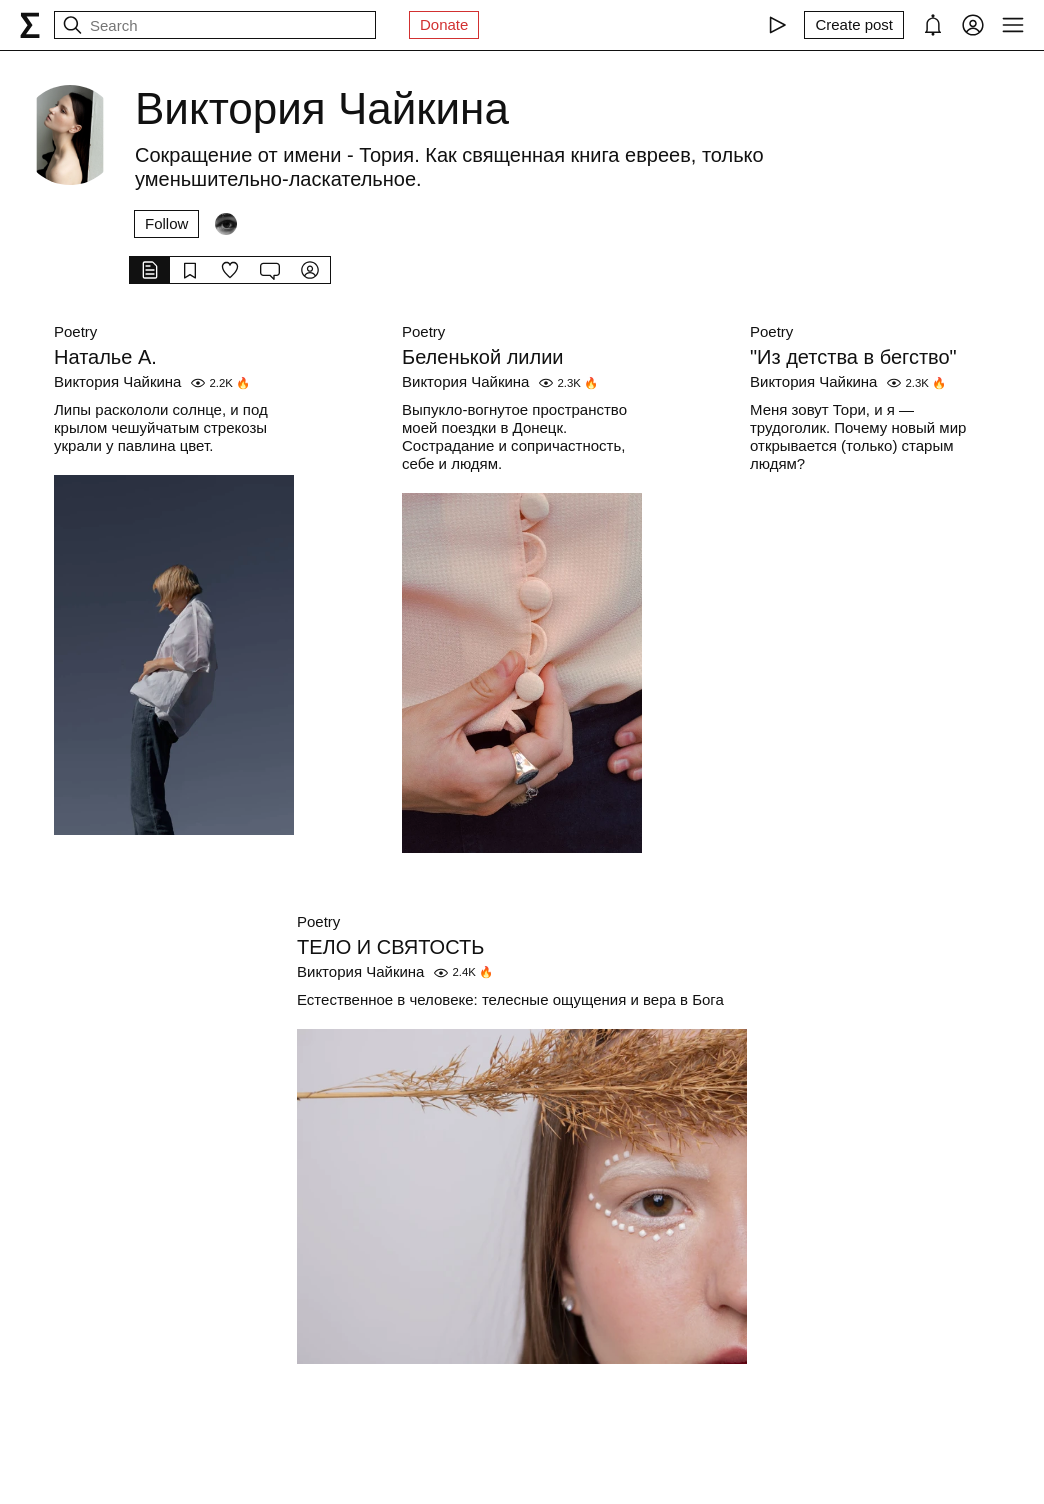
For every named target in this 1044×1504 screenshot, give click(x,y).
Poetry (75, 331)
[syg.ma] (30, 25)
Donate (444, 24)
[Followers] (226, 224)
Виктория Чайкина (117, 381)
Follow (166, 223)
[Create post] (854, 25)
